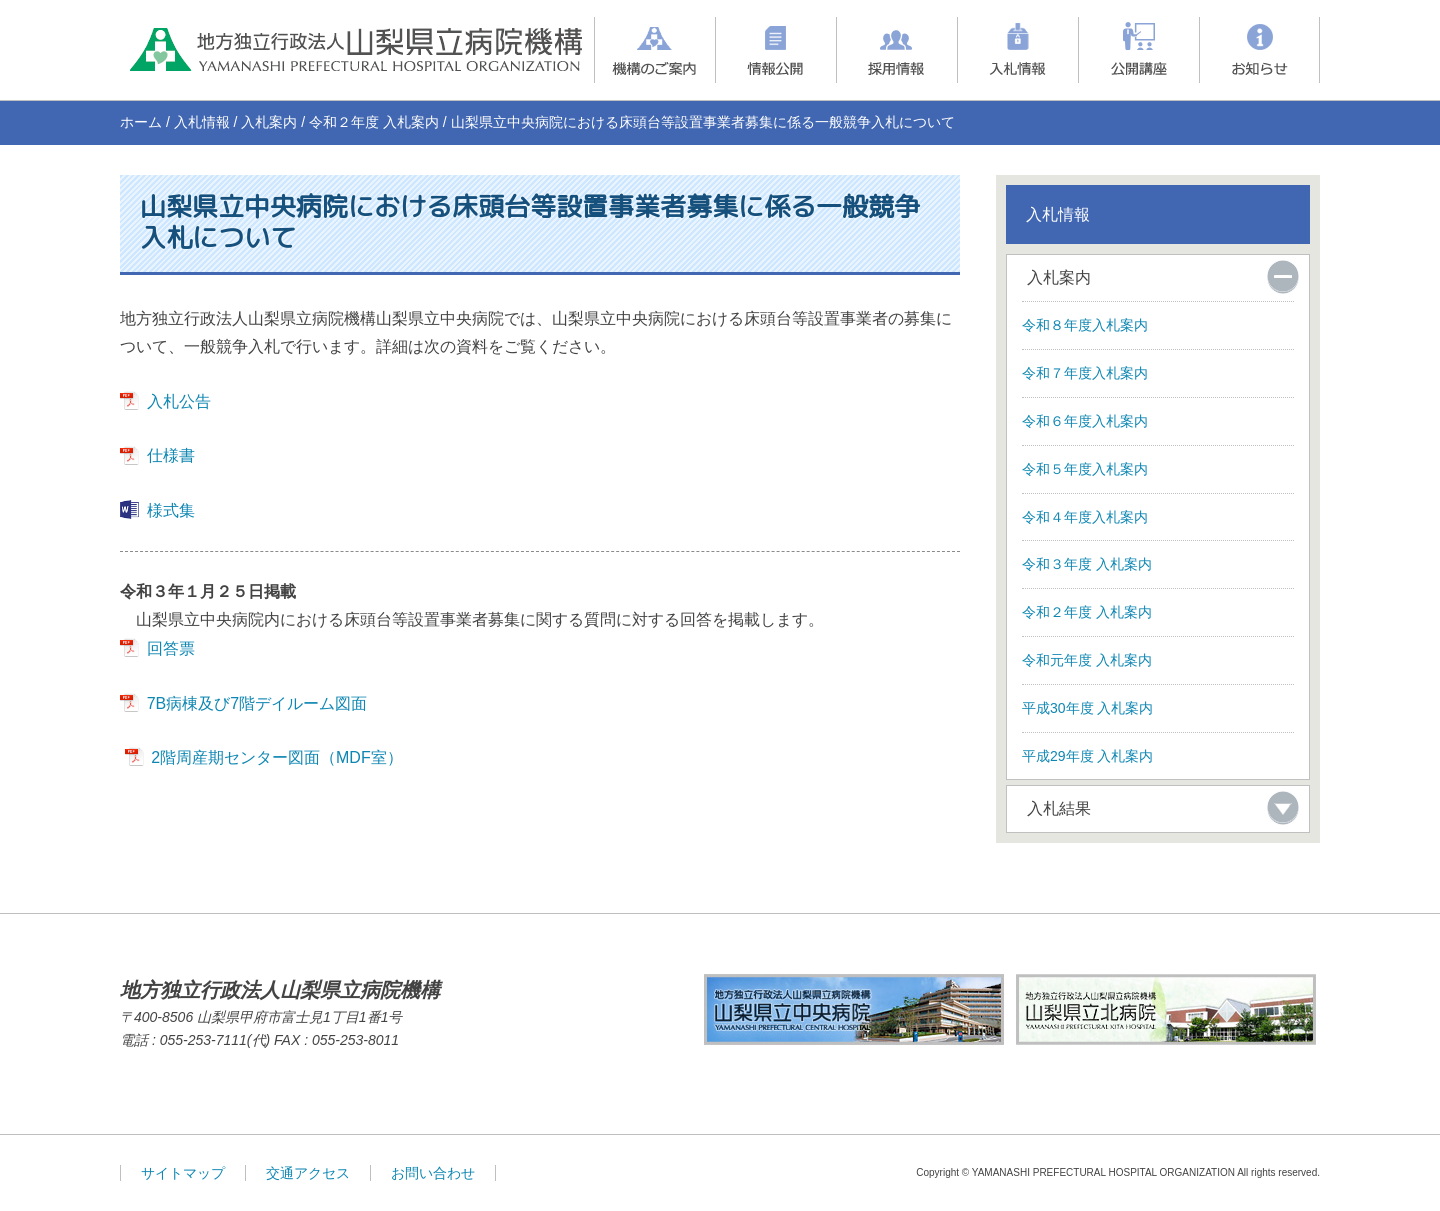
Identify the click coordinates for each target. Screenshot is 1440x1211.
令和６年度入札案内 (1085, 421)
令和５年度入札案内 (1085, 469)
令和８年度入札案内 (1085, 325)
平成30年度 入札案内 (1087, 708)
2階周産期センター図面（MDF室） (277, 757)
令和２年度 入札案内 (374, 122)
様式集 (171, 510)
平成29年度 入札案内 (1087, 756)
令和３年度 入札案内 (1087, 564)
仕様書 (171, 455)
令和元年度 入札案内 (1087, 660)
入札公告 (179, 401)
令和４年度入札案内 (1085, 517)
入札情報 (202, 122)
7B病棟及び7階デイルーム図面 (257, 703)
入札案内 (269, 122)
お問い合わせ (433, 1173)
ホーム (141, 122)
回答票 (171, 648)
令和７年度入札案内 (1085, 373)
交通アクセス (308, 1173)
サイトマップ (183, 1173)
